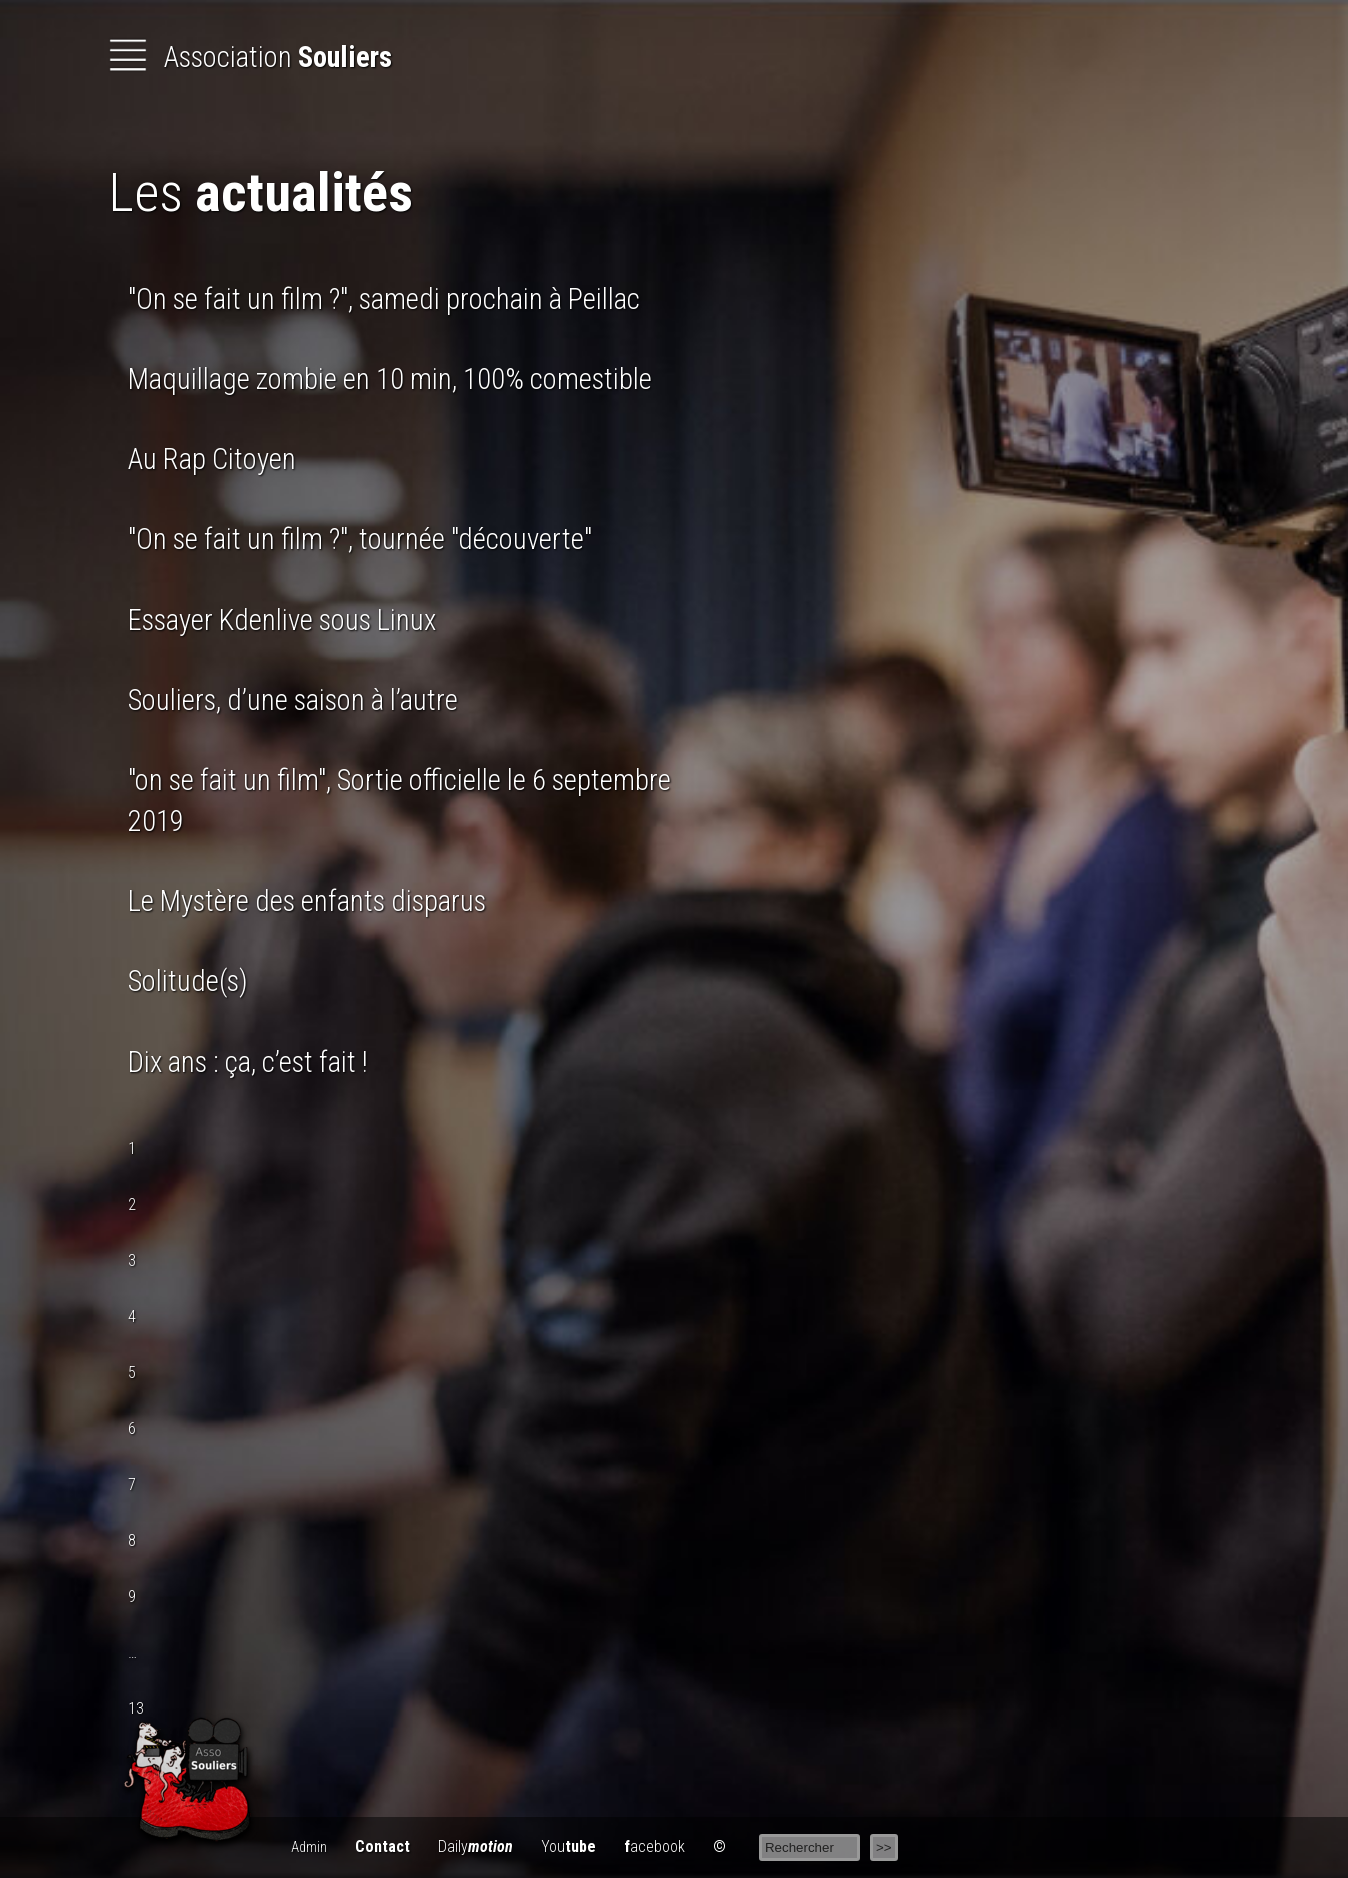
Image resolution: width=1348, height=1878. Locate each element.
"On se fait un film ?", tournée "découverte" (360, 539)
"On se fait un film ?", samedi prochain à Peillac (384, 299)
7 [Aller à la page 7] (132, 1484)
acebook (654, 1846)
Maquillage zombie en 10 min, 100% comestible (390, 379)
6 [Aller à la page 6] (132, 1428)
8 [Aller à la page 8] (132, 1540)
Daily (475, 1846)
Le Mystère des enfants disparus (307, 901)
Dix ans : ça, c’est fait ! (248, 1062)
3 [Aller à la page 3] (132, 1260)
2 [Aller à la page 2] (132, 1204)
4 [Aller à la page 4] (132, 1316)
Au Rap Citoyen (212, 459)
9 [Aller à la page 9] (132, 1596)
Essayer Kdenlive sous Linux (282, 620)
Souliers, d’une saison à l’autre (293, 700)
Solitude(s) (188, 981)
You (568, 1846)
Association (250, 57)
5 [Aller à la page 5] (132, 1372)
